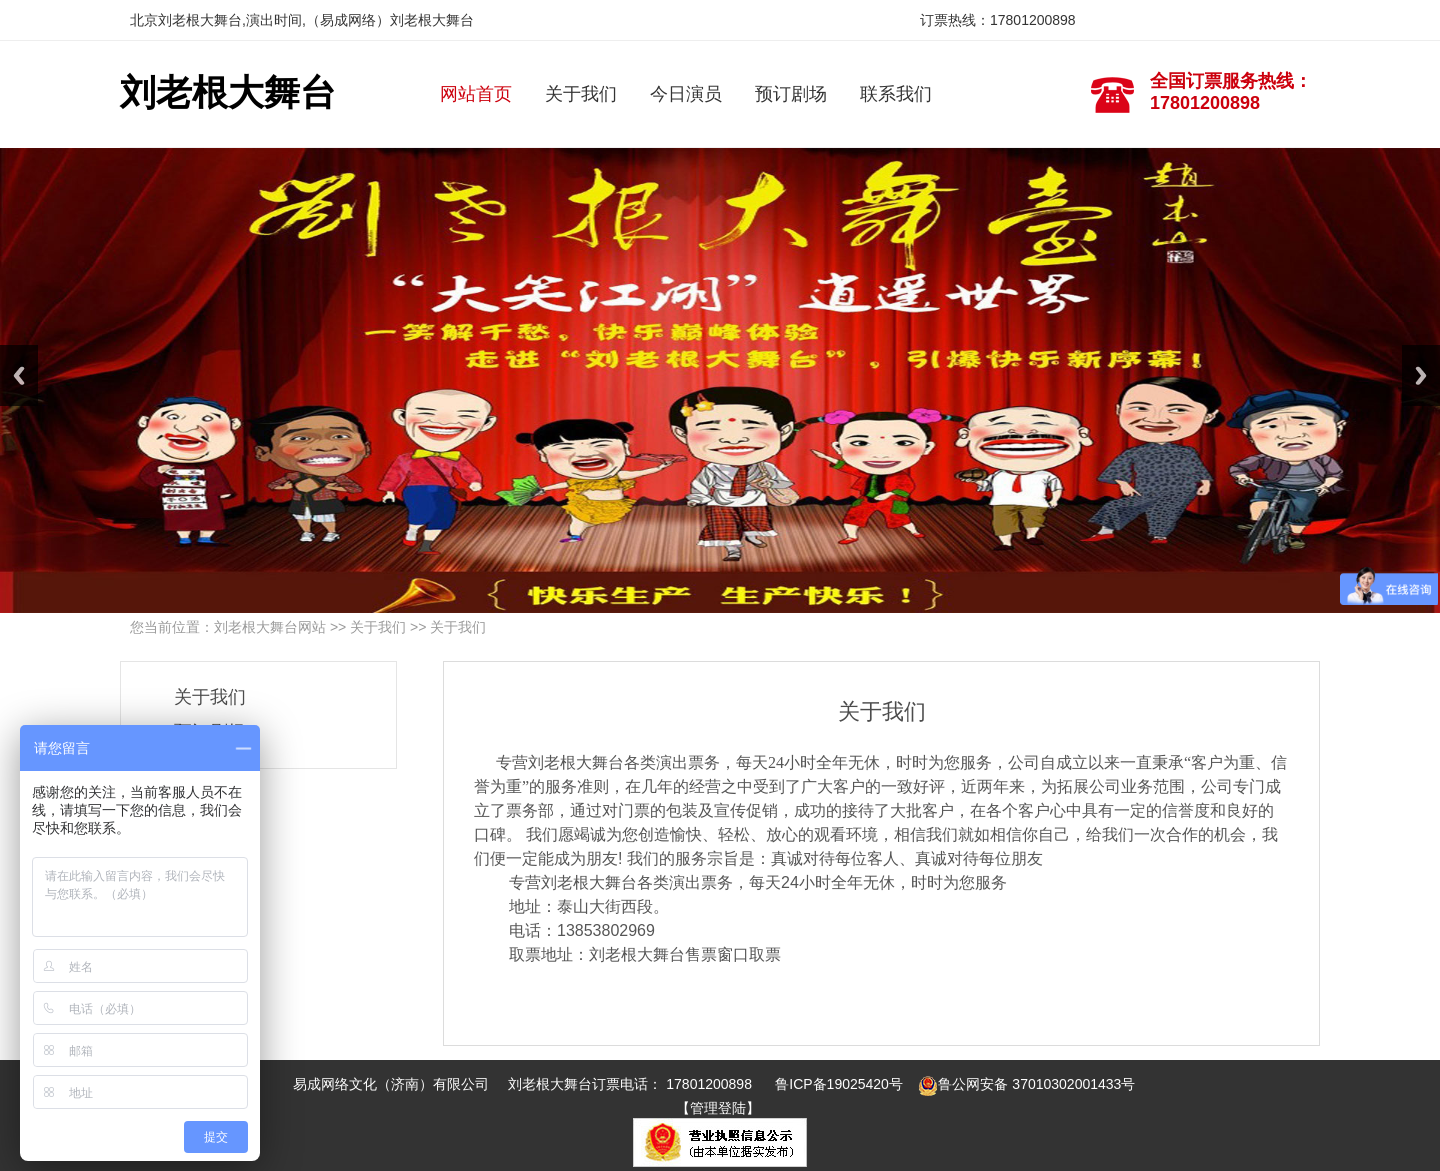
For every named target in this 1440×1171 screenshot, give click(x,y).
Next (1421, 375)
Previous (19, 375)
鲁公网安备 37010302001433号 (1026, 1084)
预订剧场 (791, 94)
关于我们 (581, 94)
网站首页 (476, 94)
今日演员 (686, 94)
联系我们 (896, 94)
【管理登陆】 (718, 1108)
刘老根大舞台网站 (270, 627)
